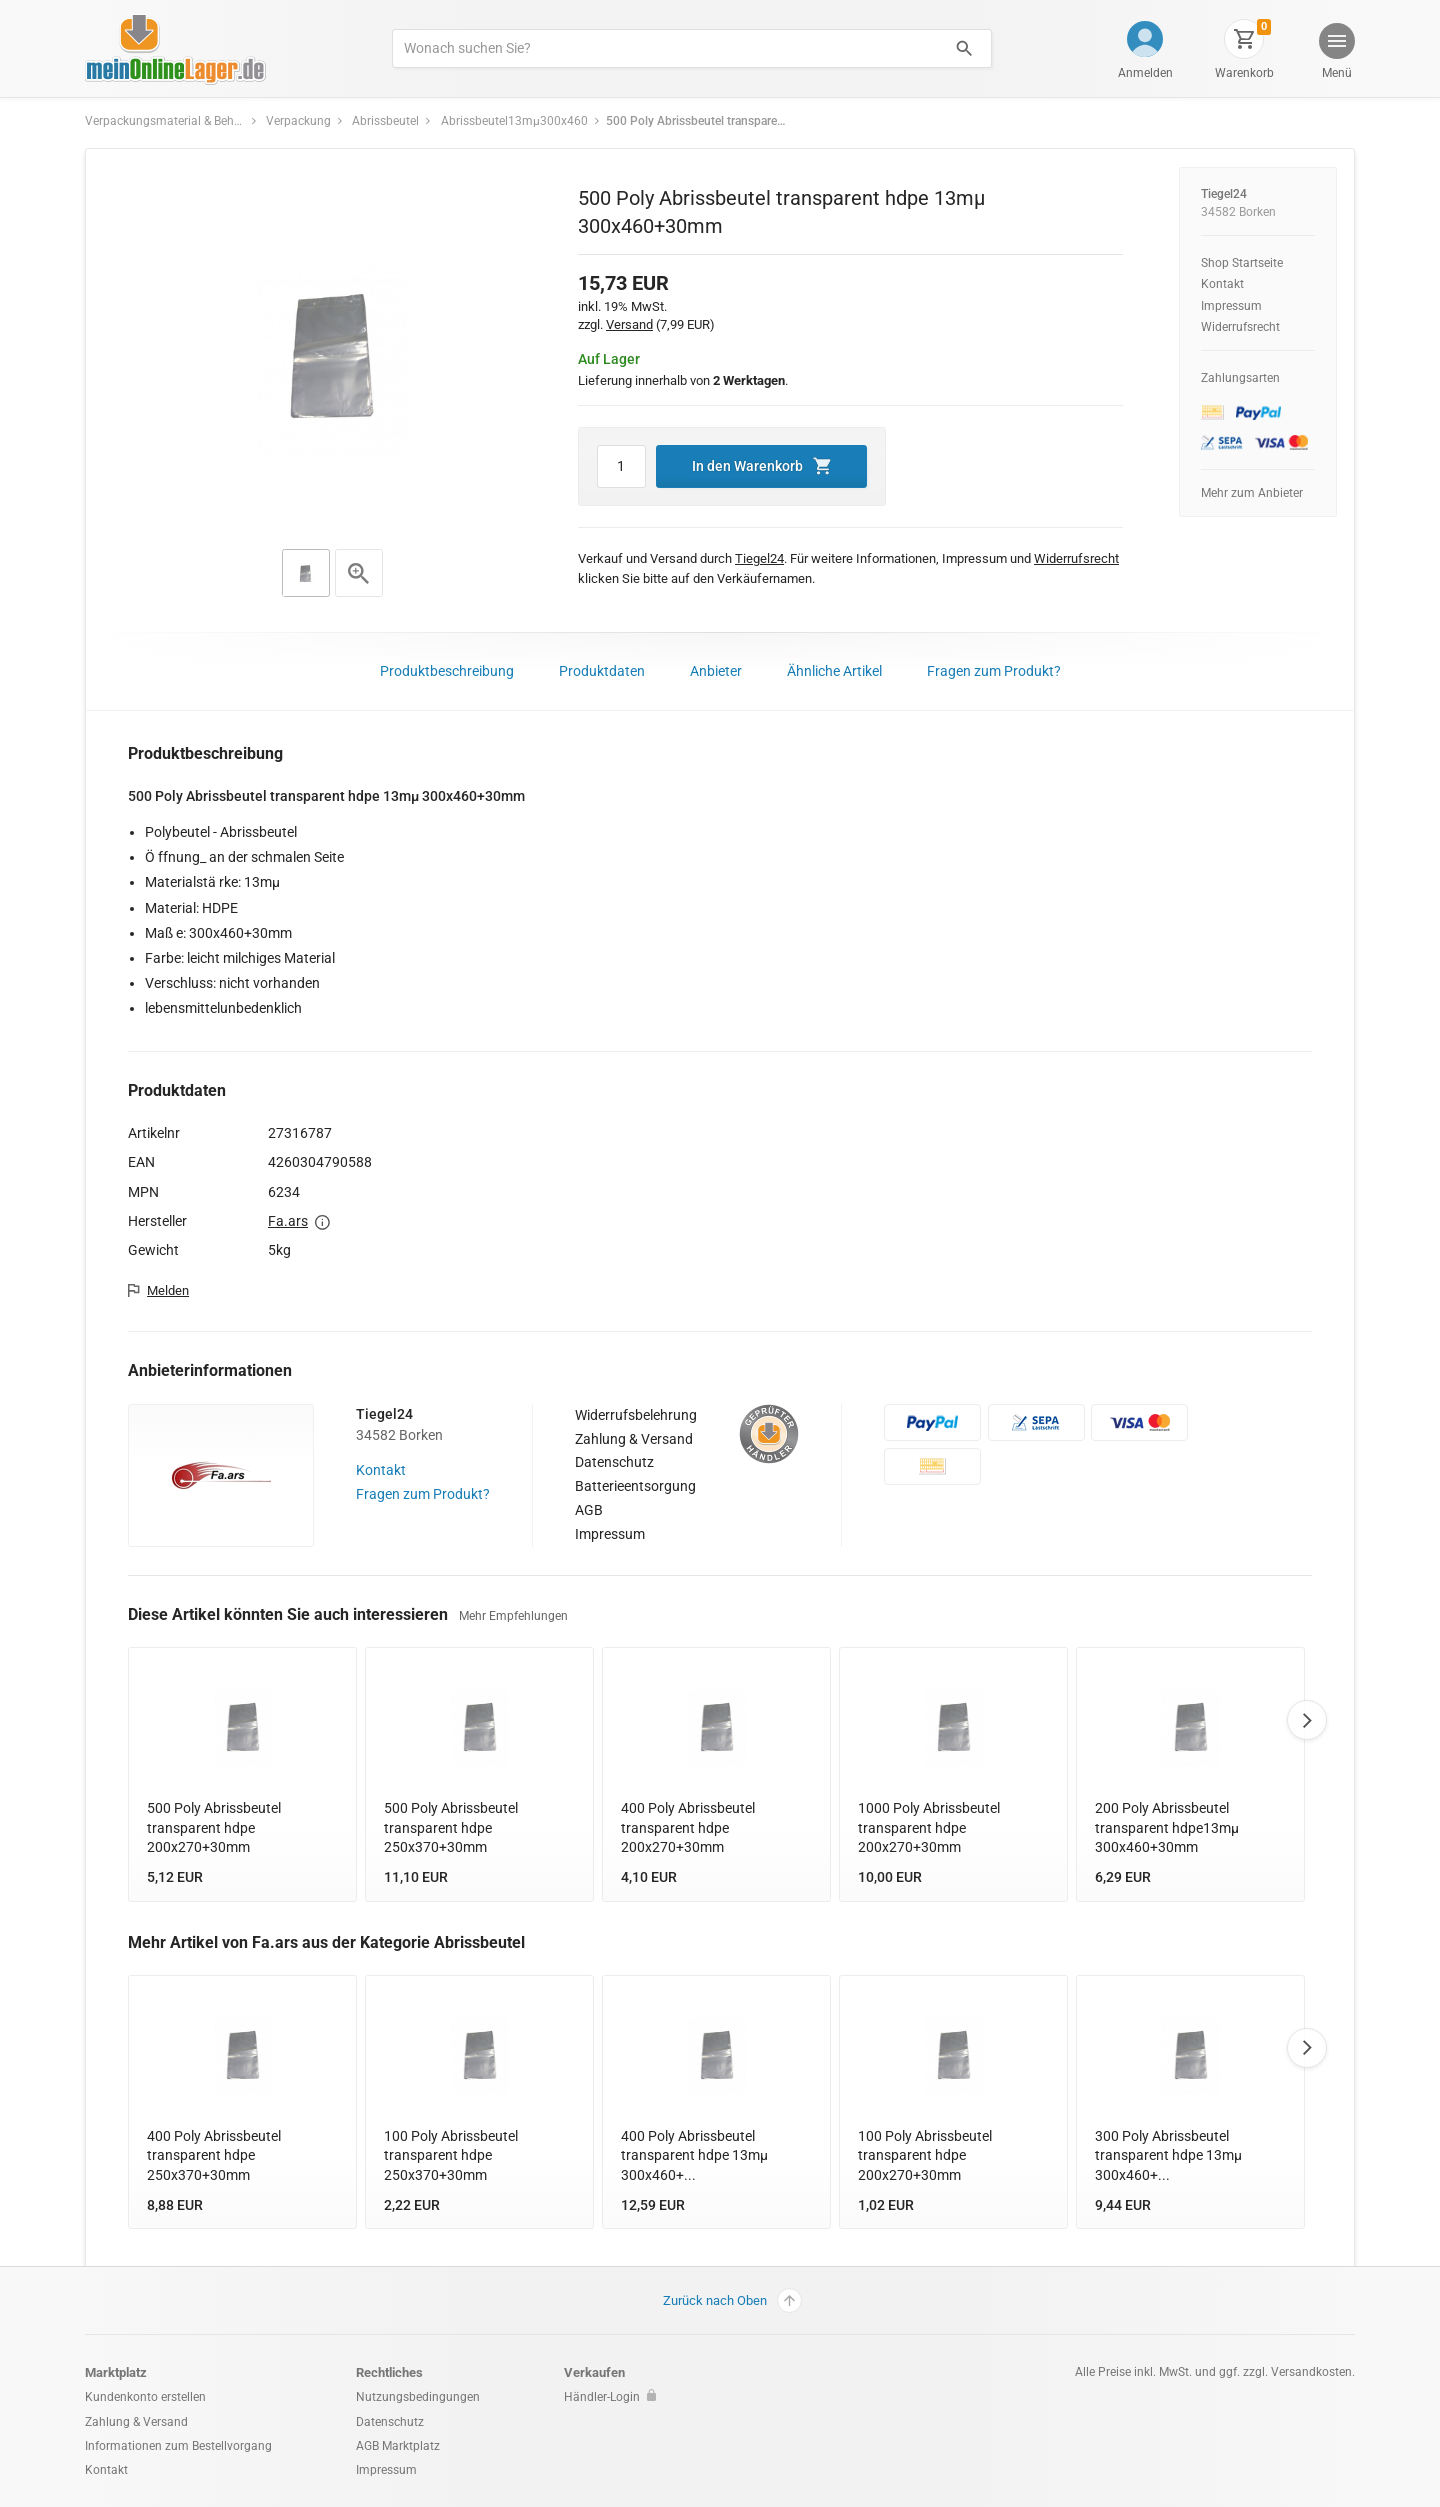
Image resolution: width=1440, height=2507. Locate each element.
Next (1307, 1720)
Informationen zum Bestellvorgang (178, 2446)
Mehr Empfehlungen (513, 1616)
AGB (589, 1510)
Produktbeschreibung (447, 671)
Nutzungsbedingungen (418, 2397)
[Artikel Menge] (621, 466)
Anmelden (1145, 73)
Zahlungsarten (1240, 378)
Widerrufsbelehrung (636, 1415)
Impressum (1231, 306)
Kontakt (1222, 284)
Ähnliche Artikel (834, 671)
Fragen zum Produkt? (994, 671)
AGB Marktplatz (398, 2446)
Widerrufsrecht (1240, 327)
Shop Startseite (1242, 263)
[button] (1336, 53)
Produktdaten (602, 671)
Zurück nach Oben (732, 2300)
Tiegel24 (1224, 194)
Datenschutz (614, 1462)
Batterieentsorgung (635, 1486)
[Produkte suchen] (665, 48)
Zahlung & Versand (634, 1439)
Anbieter (716, 671)
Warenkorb (1244, 73)
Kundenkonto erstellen (145, 2397)
